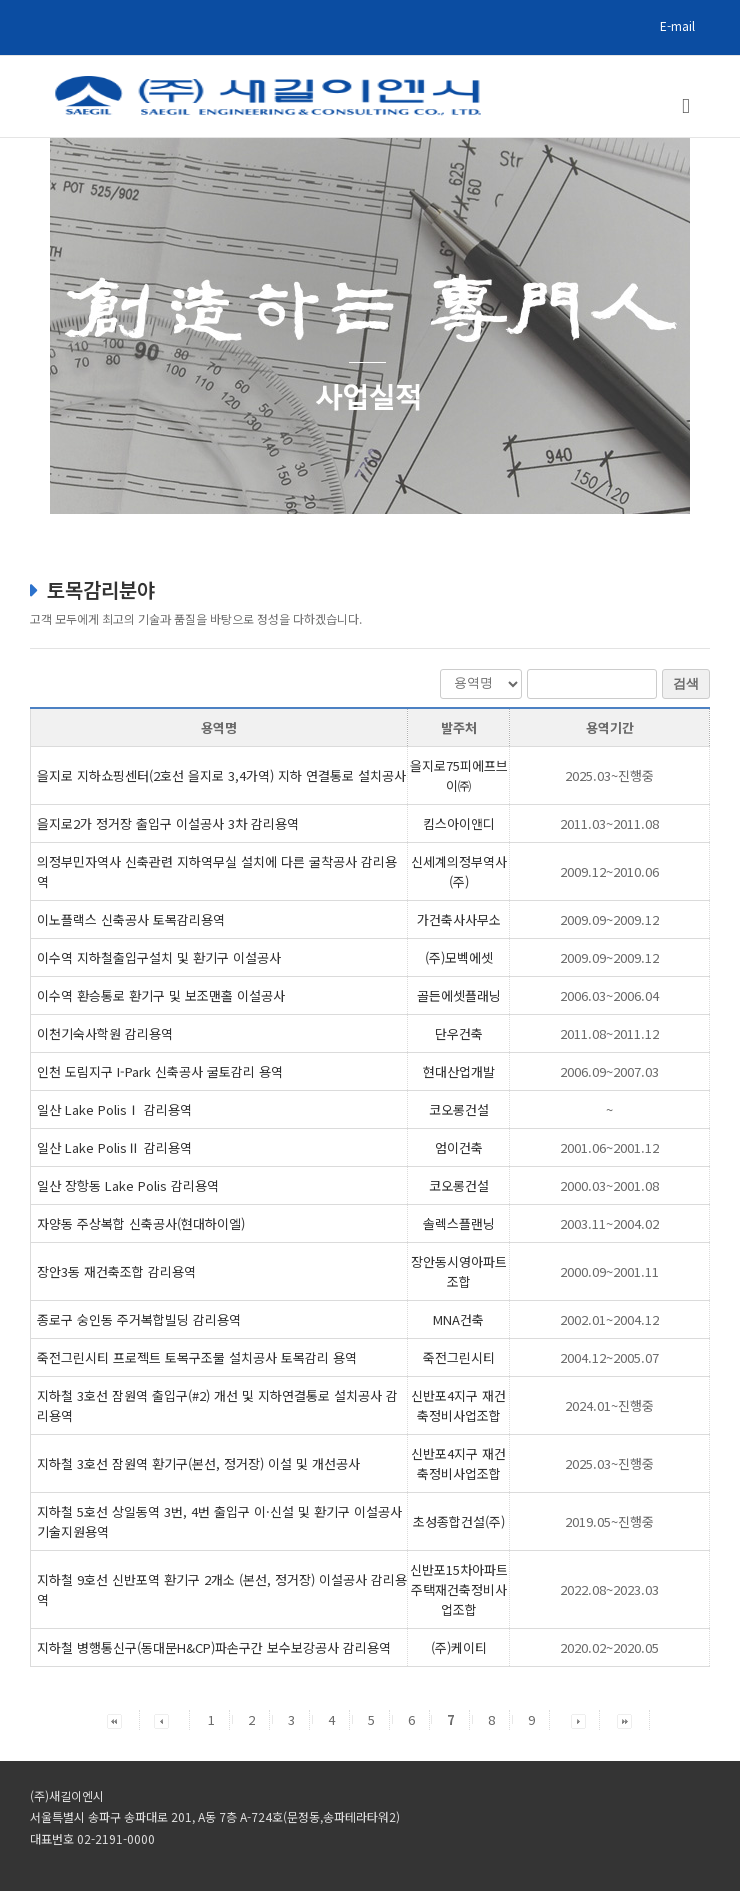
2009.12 (609, 871)
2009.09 (609, 919)
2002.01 (609, 1319)
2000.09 (609, 1271)
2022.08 (609, 1589)
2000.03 (609, 1185)
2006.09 (609, 1071)
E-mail (677, 25)
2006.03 (609, 995)
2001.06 (609, 1147)
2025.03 (609, 775)
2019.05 (609, 1521)
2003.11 (609, 1223)
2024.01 (609, 1405)
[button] (114, 1719)
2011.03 (609, 823)
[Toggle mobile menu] (686, 106)
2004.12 (609, 1357)
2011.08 (609, 1033)
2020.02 (609, 1647)
